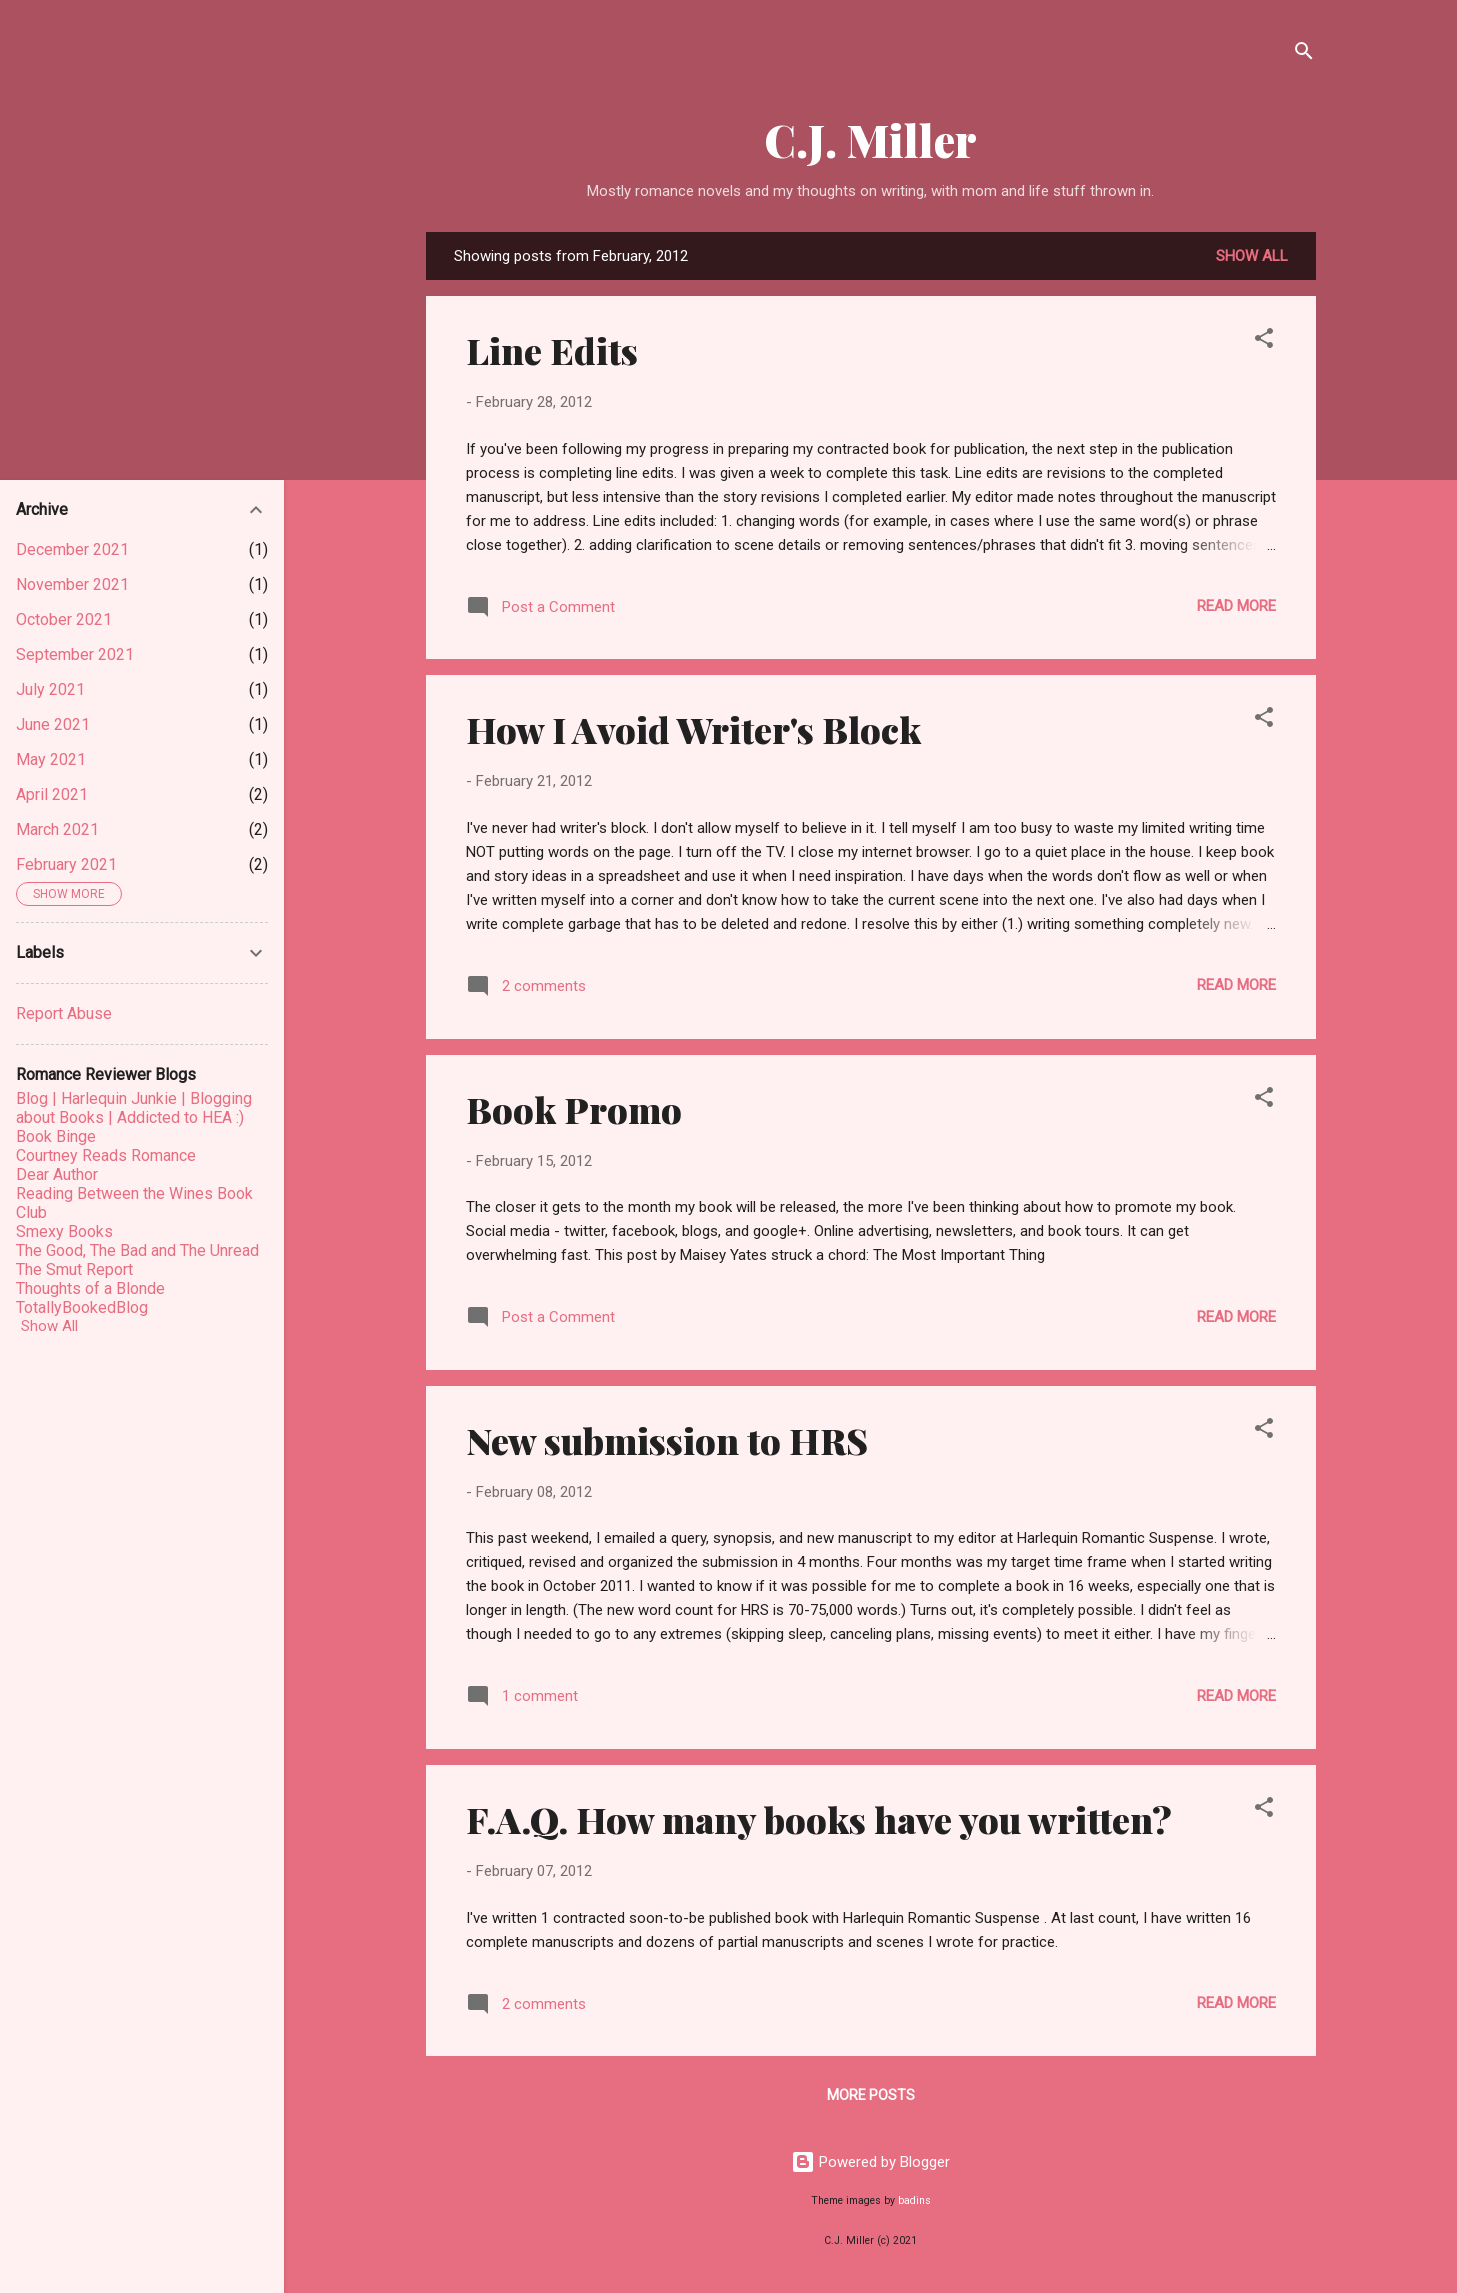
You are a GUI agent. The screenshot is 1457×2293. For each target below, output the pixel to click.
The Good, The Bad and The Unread (137, 1250)
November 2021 (72, 584)
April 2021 (52, 794)
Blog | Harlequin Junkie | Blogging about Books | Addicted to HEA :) (134, 1108)
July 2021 (50, 689)
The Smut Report (74, 1269)
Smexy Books (64, 1231)
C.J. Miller (870, 139)
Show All (49, 1326)
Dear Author (57, 1174)
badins (914, 2200)
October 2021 (64, 619)
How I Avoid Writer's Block (693, 729)
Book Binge (56, 1136)
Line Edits (552, 350)
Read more (1236, 606)
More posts (871, 2095)
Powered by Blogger (870, 2162)
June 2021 (53, 724)
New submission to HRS (667, 1440)
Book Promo (574, 1109)
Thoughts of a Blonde (90, 1288)
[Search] (1304, 54)
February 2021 (66, 864)
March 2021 (57, 829)
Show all (1252, 256)
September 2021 (75, 654)
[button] (1264, 341)
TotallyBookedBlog (82, 1307)
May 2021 (51, 759)
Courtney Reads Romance (106, 1155)
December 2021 (72, 549)
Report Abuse (64, 1013)
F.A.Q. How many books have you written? (819, 1819)
